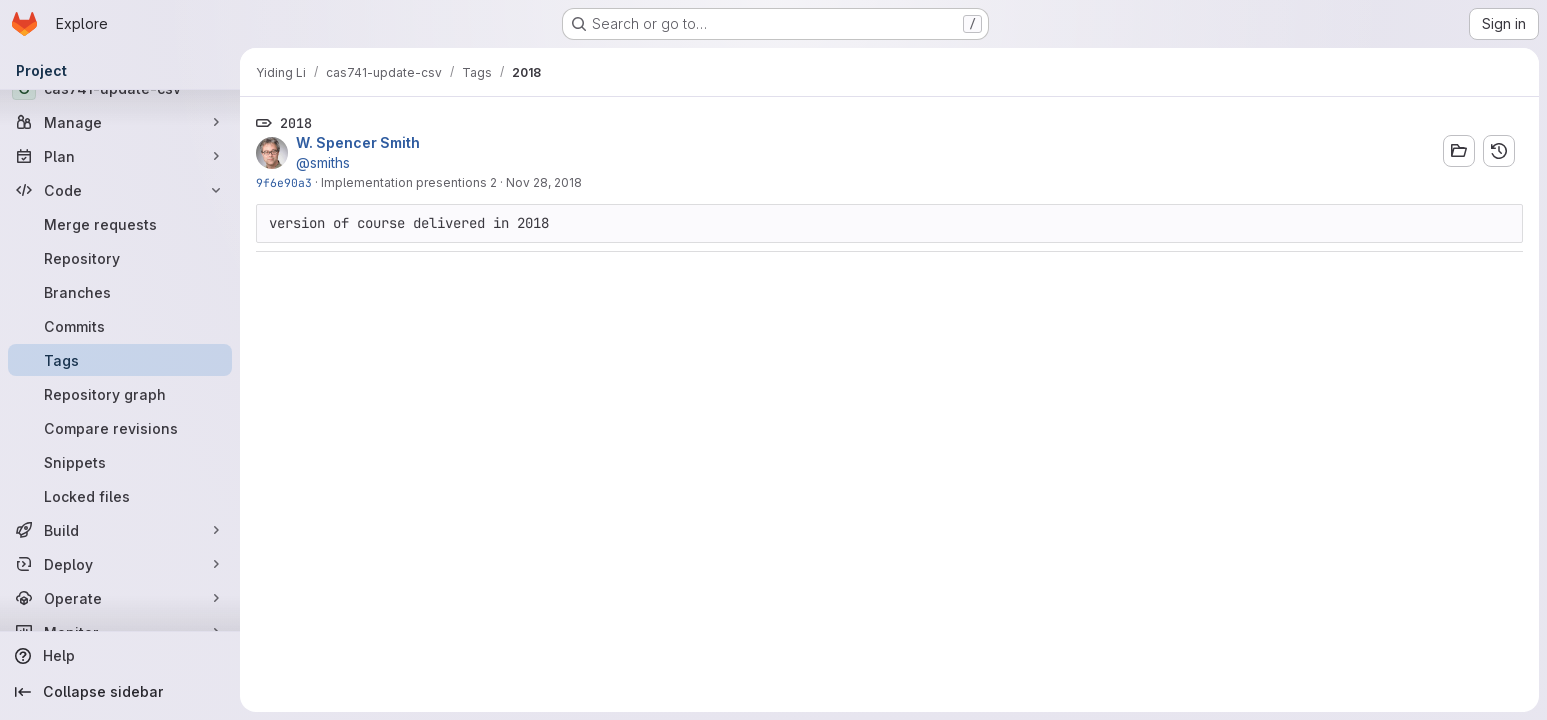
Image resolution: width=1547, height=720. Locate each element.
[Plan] (120, 156)
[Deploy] (120, 564)
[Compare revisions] (120, 428)
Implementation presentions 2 (409, 182)
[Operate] (120, 598)
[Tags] (120, 360)
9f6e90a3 (284, 182)
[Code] (120, 190)
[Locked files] (120, 496)
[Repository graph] (120, 394)
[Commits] (120, 326)
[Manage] (120, 122)
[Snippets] (120, 462)
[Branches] (120, 292)
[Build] (120, 530)
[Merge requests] (120, 224)
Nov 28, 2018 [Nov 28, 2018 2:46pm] (544, 182)
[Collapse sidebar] (120, 692)
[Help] (120, 656)
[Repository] (120, 258)
